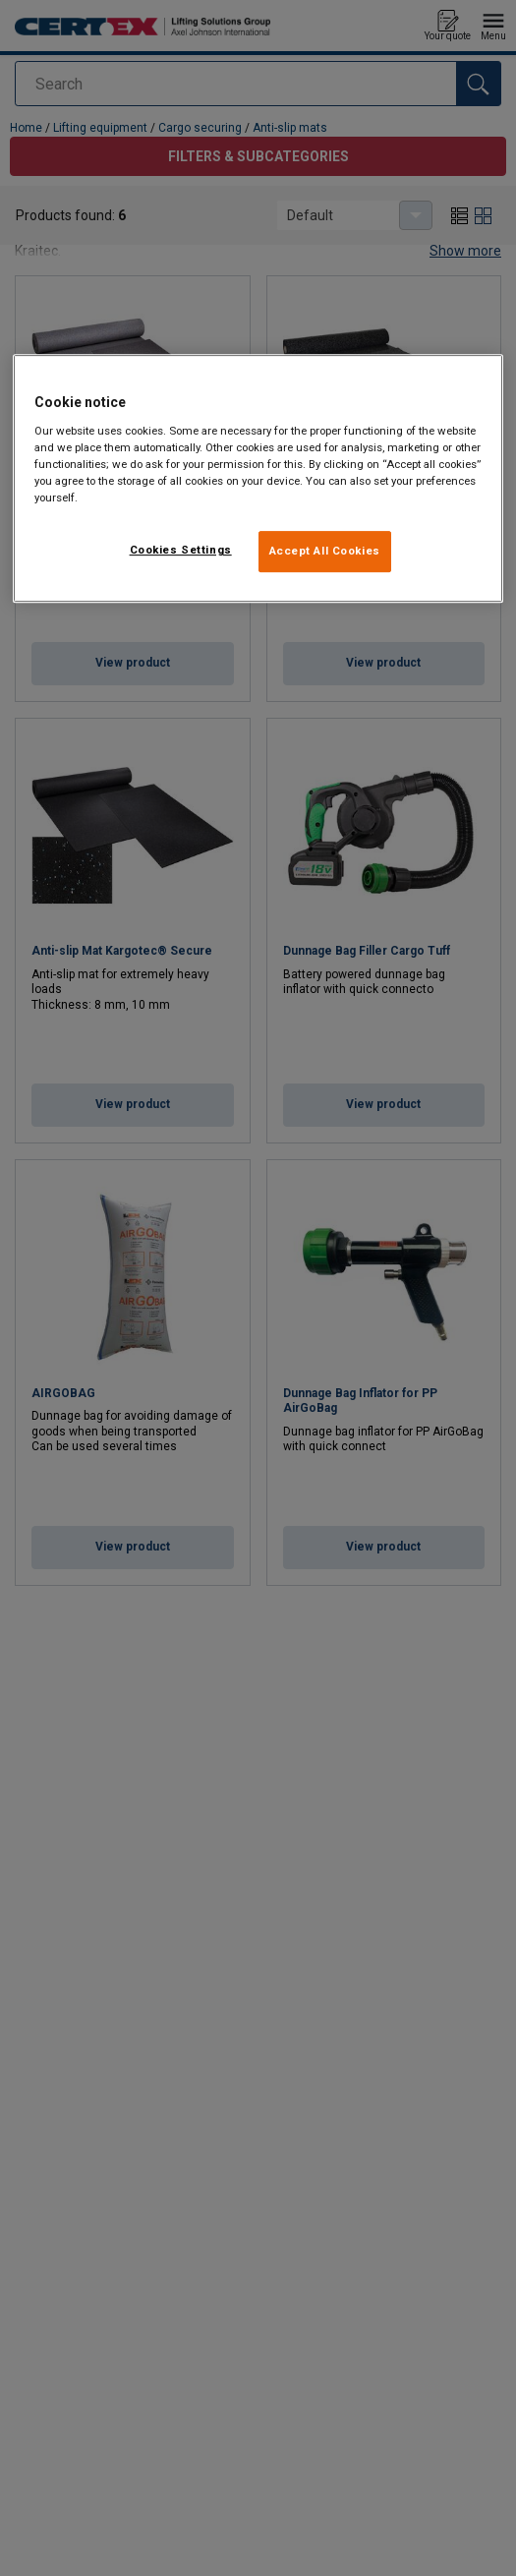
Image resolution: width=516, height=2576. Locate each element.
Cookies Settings (181, 549)
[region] (258, 478)
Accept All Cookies (324, 550)
